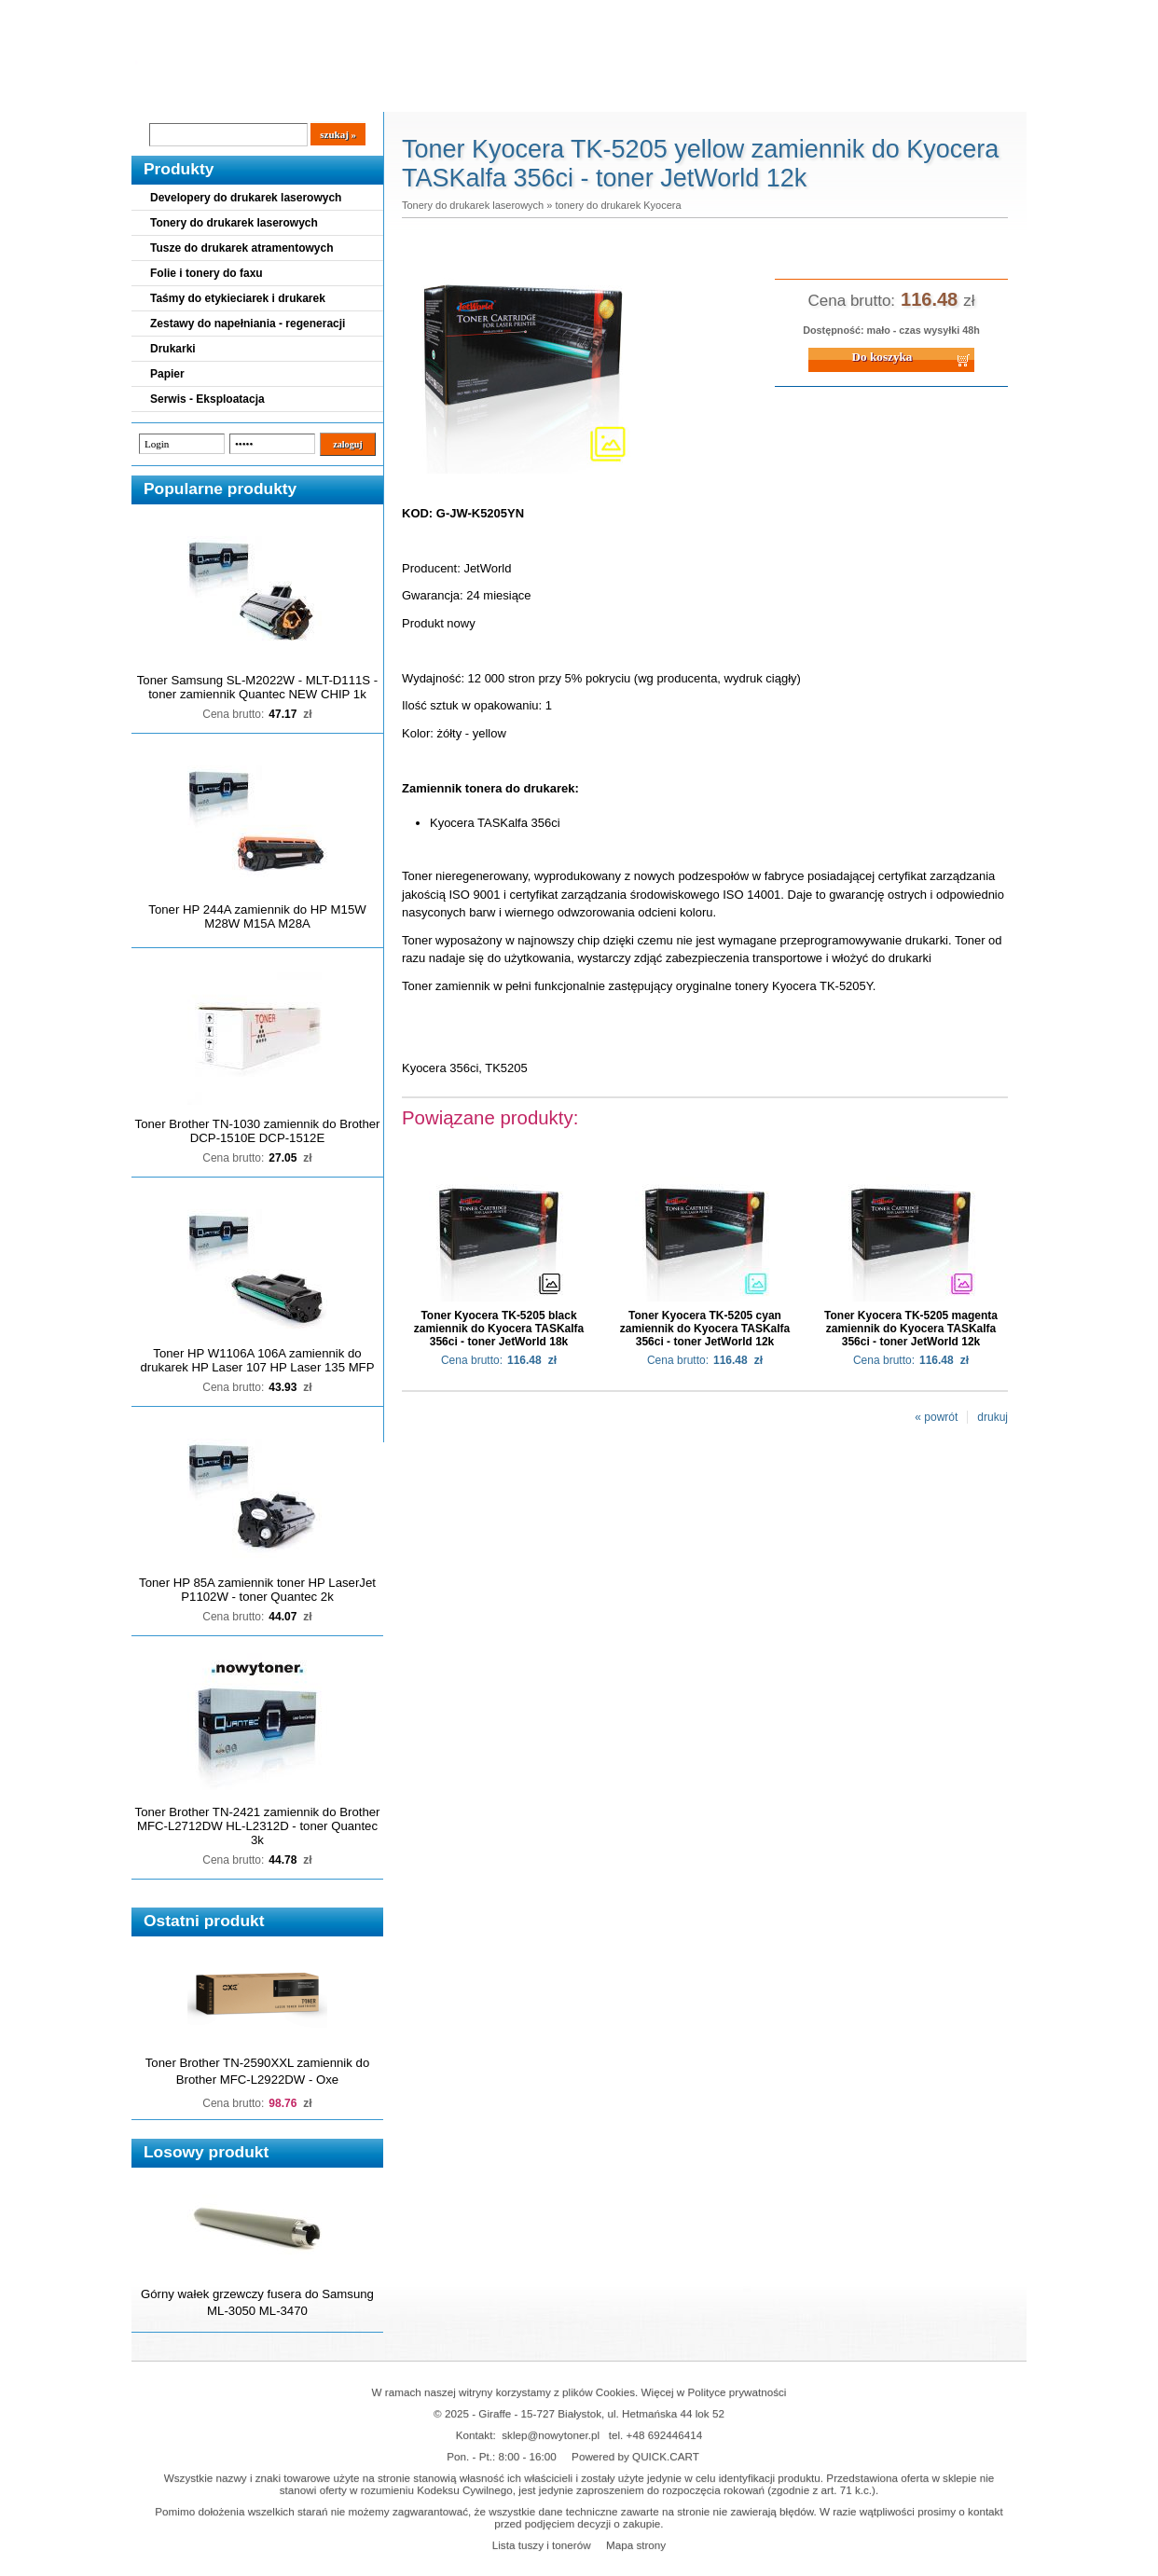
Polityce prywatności (737, 2392)
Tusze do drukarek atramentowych (242, 248)
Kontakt (447, 94)
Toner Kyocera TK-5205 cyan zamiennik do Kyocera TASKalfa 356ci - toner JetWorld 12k (705, 1328)
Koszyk (911, 14)
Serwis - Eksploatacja (207, 399)
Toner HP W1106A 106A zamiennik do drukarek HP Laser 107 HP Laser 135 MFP (258, 1360)
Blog (159, 94)
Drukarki (173, 348)
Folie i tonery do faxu (206, 273)
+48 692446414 (665, 2435)
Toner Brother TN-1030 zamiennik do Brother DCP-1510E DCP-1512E (257, 1131)
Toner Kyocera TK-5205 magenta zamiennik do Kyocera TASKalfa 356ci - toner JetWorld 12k (911, 1328)
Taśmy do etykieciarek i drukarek (237, 298)
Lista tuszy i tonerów (541, 2545)
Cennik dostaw (245, 94)
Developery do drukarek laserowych (245, 197)
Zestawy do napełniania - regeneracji (247, 323)
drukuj (992, 1417)
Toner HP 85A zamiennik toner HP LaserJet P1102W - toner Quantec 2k (257, 1590)
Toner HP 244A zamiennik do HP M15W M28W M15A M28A (256, 916)
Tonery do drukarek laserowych (234, 222)
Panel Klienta (356, 94)
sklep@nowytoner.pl (551, 2435)
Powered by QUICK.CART (635, 2456)
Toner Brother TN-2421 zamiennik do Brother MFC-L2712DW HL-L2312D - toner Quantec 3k (257, 1826)
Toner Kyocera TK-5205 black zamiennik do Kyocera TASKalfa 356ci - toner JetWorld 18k (499, 1328)
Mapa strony (636, 2545)
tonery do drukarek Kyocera (618, 205)
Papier (167, 373)
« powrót (936, 1417)
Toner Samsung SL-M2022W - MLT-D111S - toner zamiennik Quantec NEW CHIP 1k (257, 687)
